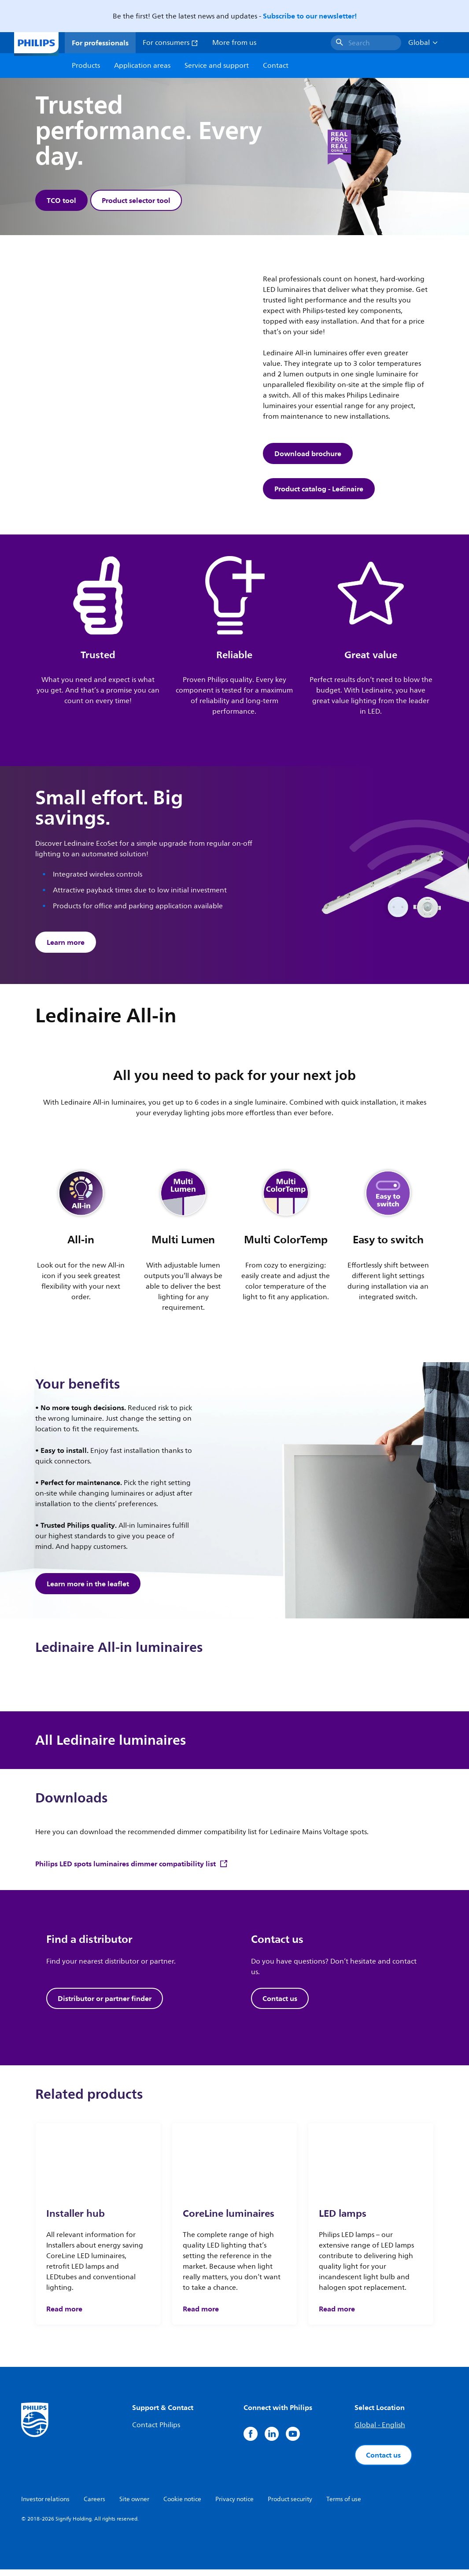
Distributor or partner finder (104, 2005)
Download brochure (307, 456)
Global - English (380, 2431)
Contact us (279, 2005)
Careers (94, 2506)
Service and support (217, 65)
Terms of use (343, 2506)
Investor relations (45, 2506)
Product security (290, 2506)
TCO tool (61, 200)
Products (86, 65)
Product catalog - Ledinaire (318, 491)
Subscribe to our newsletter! (310, 16)
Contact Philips (156, 2431)
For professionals (100, 42)
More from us (234, 42)
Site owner (134, 2506)
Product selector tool (137, 200)
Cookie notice (182, 2506)
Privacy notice (234, 2506)
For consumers (170, 42)
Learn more (66, 944)
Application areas (142, 65)
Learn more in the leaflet (88, 1588)
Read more (64, 2315)
